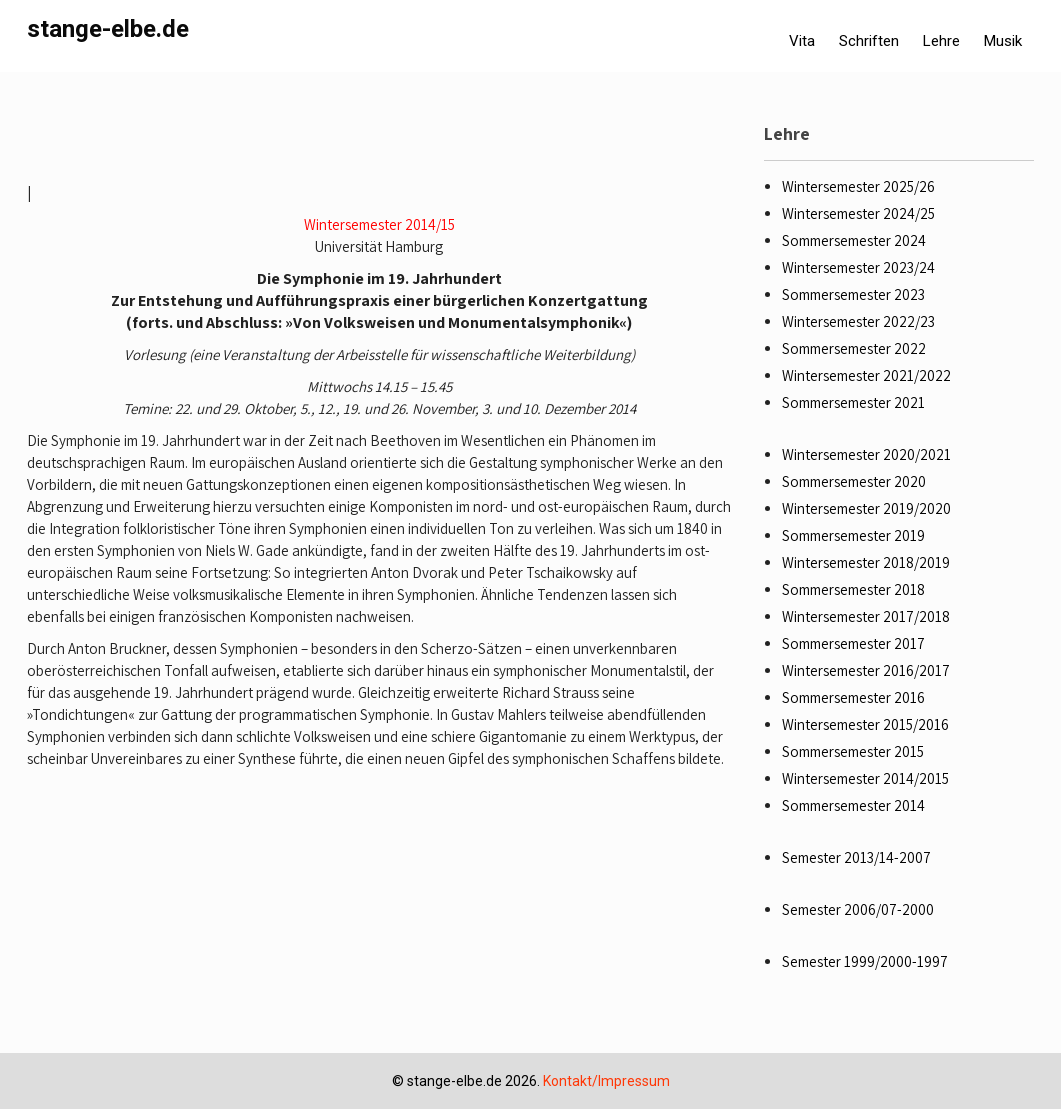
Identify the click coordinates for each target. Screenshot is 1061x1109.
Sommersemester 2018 (853, 589)
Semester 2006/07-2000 (858, 909)
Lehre (941, 41)
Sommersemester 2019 (853, 535)
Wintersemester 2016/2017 (866, 670)
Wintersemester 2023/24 (858, 267)
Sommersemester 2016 (853, 697)
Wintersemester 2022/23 (858, 321)
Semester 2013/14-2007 (856, 857)
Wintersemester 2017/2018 (866, 616)
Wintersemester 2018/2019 (866, 562)
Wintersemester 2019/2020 (866, 508)
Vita (802, 41)
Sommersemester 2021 (853, 402)
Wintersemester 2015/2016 (865, 724)
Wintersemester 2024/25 (858, 213)
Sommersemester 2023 (853, 294)
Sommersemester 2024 (854, 240)
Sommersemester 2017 (853, 643)
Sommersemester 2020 (854, 481)
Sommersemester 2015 (853, 751)
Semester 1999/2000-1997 (865, 961)
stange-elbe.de (108, 29)
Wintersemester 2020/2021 (866, 454)
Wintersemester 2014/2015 (865, 778)
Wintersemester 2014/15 (379, 224)
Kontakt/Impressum (606, 1081)
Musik (1003, 41)
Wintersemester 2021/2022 (866, 375)
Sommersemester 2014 (853, 805)
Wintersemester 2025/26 (858, 186)
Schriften (869, 41)
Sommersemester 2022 (854, 348)
